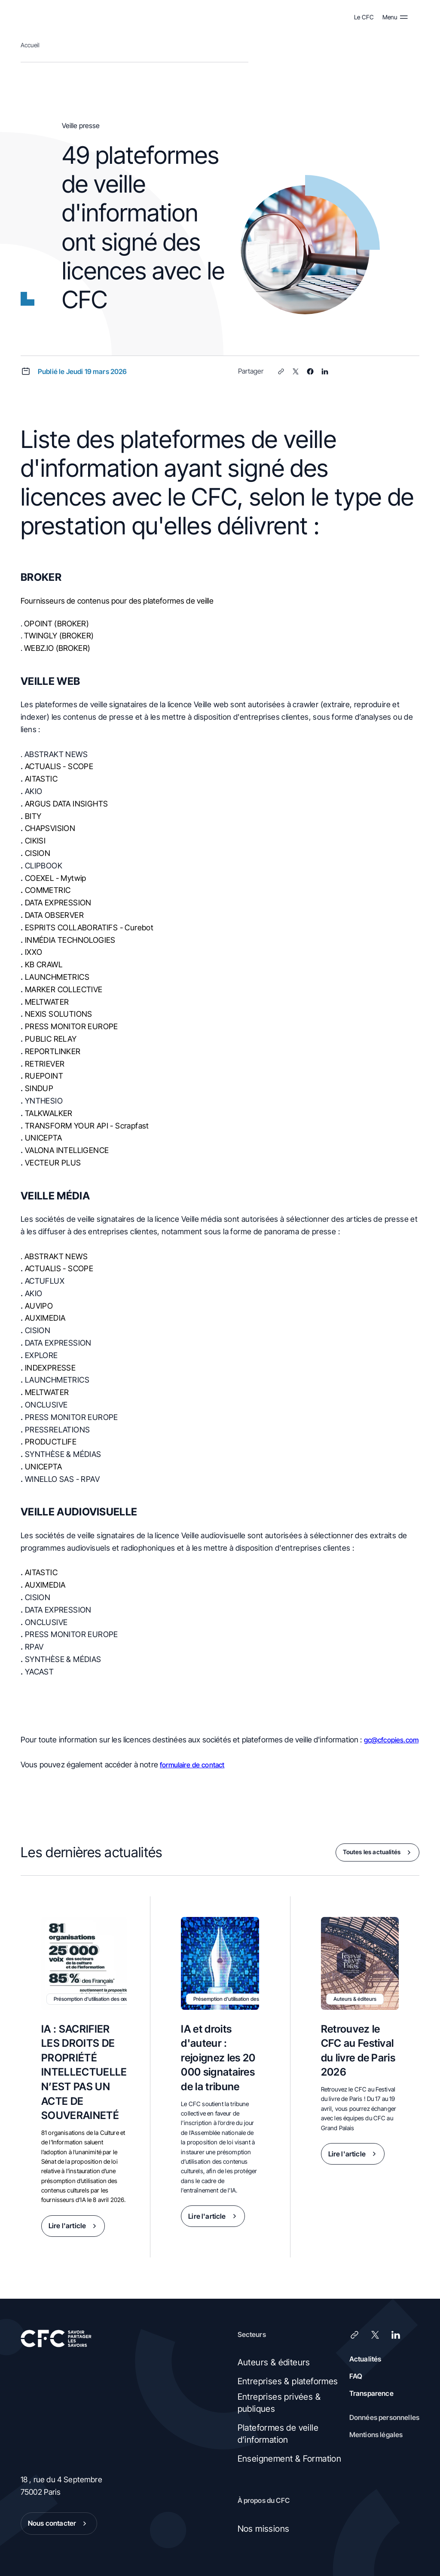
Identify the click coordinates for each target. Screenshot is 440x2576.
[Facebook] (310, 371)
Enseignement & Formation (290, 2458)
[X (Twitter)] (295, 371)
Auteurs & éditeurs (274, 2362)
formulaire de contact (192, 1764)
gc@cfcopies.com (391, 1740)
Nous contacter (59, 2523)
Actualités (365, 2359)
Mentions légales (376, 2434)
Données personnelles (384, 2417)
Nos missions (264, 2529)
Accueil (30, 45)
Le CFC (364, 17)
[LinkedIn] (325, 371)
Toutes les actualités (378, 1852)
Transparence (371, 2393)
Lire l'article (74, 2226)
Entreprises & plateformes (288, 2381)
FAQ (355, 2376)
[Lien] (281, 371)
